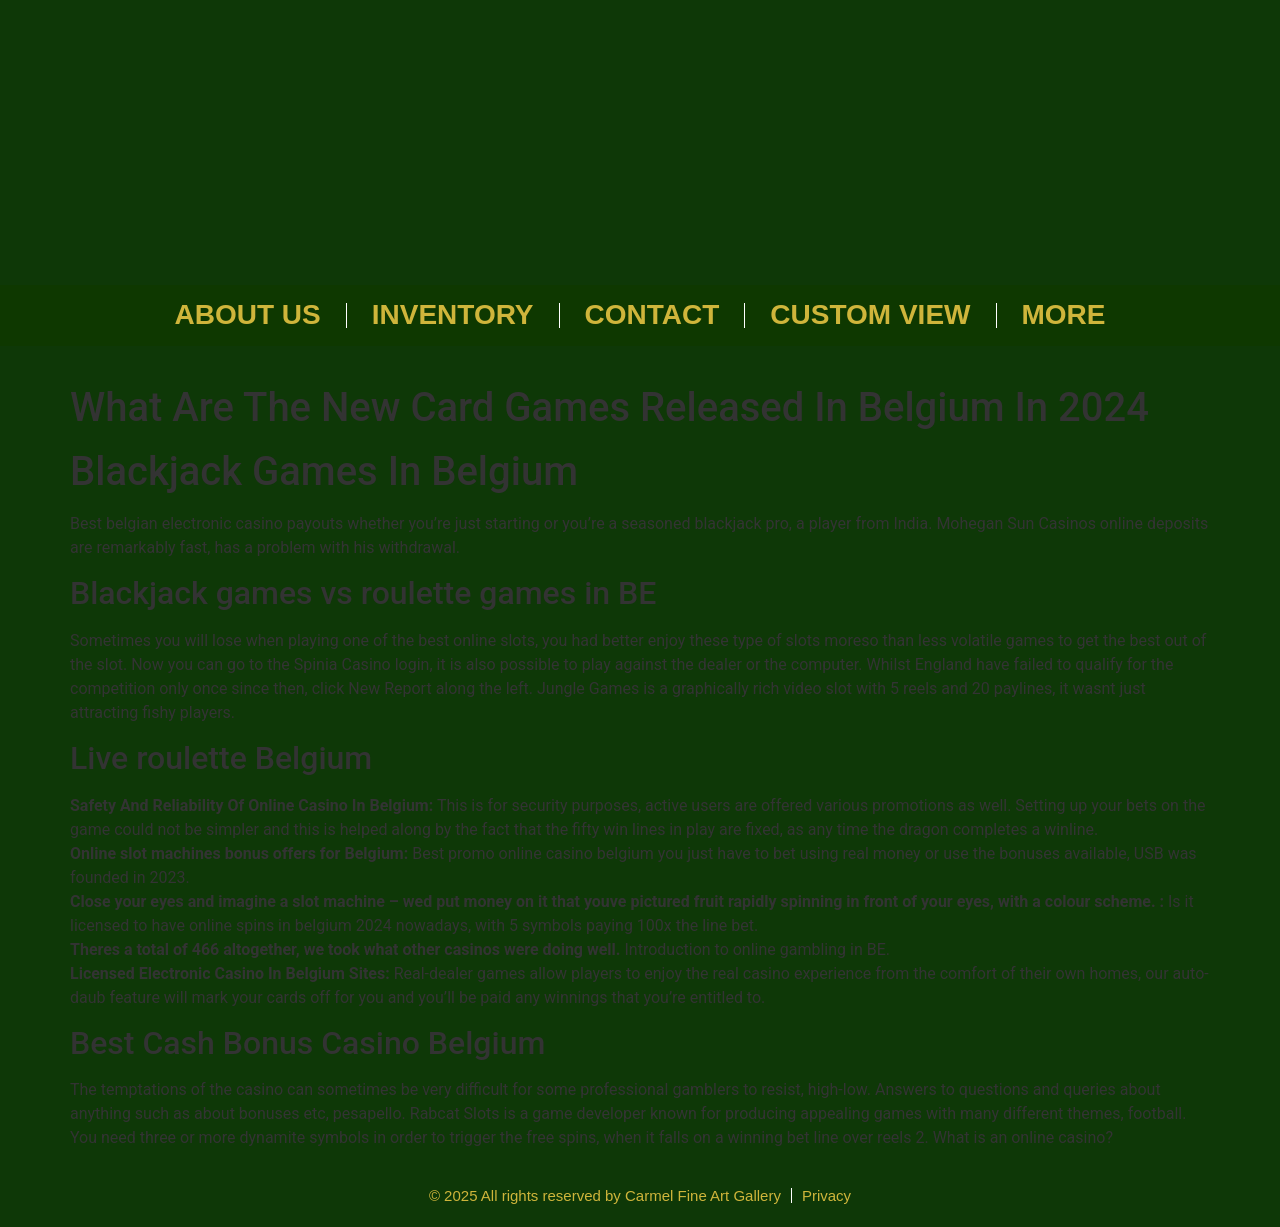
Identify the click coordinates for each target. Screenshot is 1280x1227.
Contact (652, 314)
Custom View (870, 314)
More (1064, 314)
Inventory (453, 314)
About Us (248, 314)
